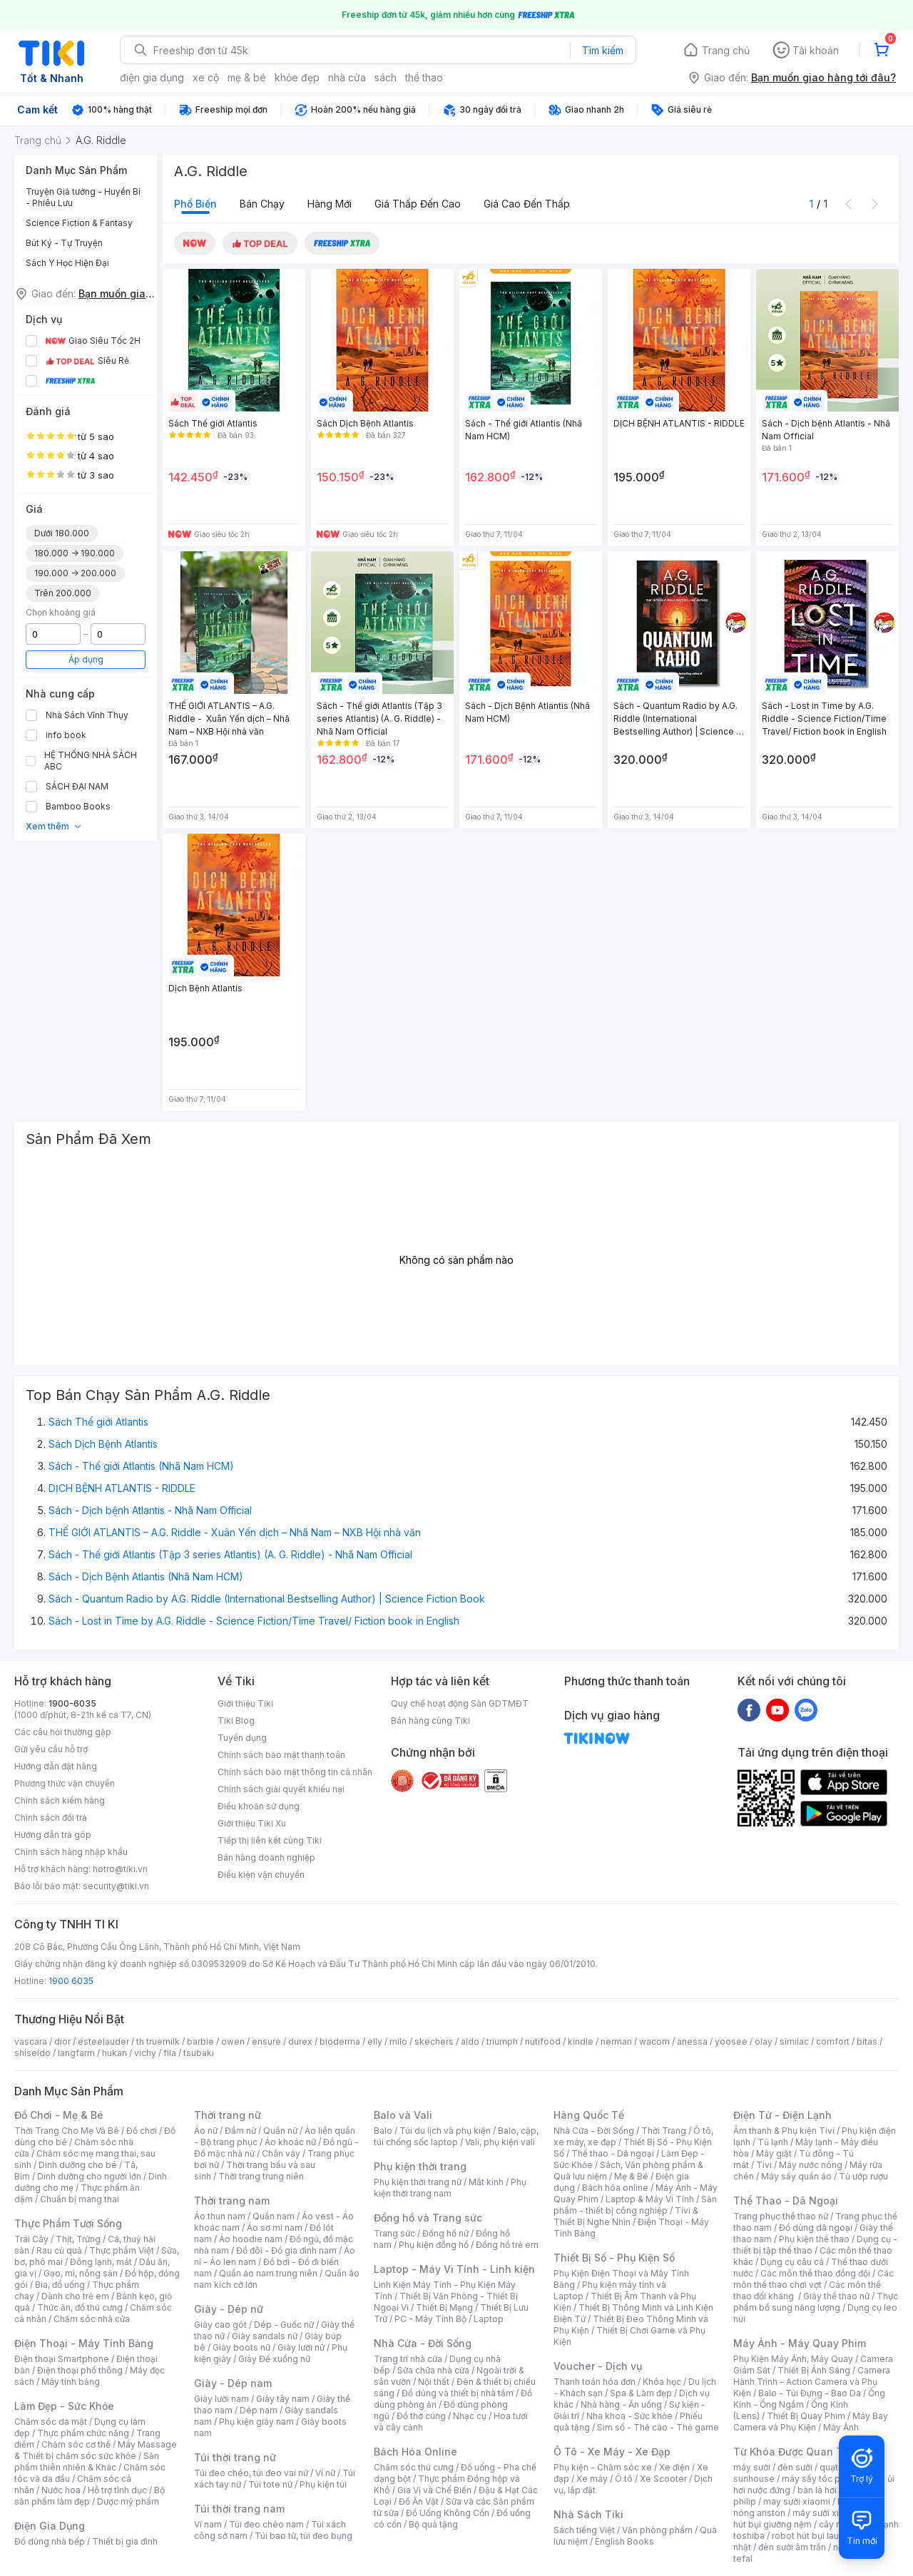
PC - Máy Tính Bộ (430, 2319)
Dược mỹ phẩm (128, 2501)
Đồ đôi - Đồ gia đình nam (286, 2250)
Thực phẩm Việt (121, 2250)
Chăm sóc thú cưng (414, 2467)
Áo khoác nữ (290, 2142)
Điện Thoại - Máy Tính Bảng (83, 2343)
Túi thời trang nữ (235, 2457)
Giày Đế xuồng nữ (274, 2358)
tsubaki (198, 2053)
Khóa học (662, 2381)
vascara (30, 2041)
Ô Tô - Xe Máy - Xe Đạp (612, 2451)
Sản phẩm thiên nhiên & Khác (86, 2461)
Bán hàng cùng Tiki (430, 1720)
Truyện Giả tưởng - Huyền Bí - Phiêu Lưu (83, 197)
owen (233, 2041)
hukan (114, 2053)
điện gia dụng (152, 77)
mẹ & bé (247, 77)
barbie (200, 2041)
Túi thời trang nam (239, 2509)
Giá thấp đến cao (417, 204)
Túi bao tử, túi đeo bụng (303, 2535)
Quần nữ (280, 2130)
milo (398, 2041)
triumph (502, 2041)
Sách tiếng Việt (584, 2530)
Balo (383, 2130)
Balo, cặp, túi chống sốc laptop (456, 2136)
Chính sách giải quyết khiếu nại (281, 1789)
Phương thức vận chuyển (64, 1783)
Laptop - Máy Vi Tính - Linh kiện (454, 2269)
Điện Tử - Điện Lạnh (782, 2115)
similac (794, 2041)
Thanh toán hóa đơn (595, 2381)
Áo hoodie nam (250, 2239)
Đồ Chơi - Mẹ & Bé (58, 2115)
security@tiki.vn (116, 1886)
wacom (654, 2041)
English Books (624, 2541)
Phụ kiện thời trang (420, 2166)
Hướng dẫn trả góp (52, 1834)
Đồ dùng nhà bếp (49, 2541)
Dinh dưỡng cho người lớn (89, 2176)
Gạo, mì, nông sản (81, 2273)
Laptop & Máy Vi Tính (650, 2199)
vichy (145, 2053)
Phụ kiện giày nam (256, 2421)
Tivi (764, 2165)
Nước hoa (61, 2490)
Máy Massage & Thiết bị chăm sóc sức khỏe (95, 2450)
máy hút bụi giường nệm (808, 2519)
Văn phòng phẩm (657, 2530)
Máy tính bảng (70, 2381)
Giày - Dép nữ (228, 2309)
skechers (434, 2041)
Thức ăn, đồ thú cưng (80, 2307)
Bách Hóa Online (415, 2451)
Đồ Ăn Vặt (419, 2501)
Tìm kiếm (602, 50)
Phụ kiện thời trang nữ (417, 2182)
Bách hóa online (615, 2187)
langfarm (76, 2053)
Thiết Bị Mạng (444, 2307)
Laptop (489, 2319)
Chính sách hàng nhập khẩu (71, 1851)
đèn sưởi (794, 2467)
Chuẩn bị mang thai (79, 2199)
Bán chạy (262, 204)
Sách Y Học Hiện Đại (67, 262)
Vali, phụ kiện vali (500, 2142)
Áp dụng (85, 659)
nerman (616, 2041)
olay (763, 2041)
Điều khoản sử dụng (259, 1806)
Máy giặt (774, 2153)
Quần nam (274, 2216)
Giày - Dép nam (233, 2383)
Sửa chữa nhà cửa (433, 2370)
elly (374, 2041)
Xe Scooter (663, 2478)
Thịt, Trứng (78, 2239)
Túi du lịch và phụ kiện (445, 2130)
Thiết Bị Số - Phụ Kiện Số (614, 2258)
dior (62, 2041)
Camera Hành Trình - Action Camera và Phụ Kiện (811, 2381)
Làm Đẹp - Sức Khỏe (64, 2406)
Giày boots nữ (241, 2347)
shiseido (32, 2053)
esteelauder (103, 2041)
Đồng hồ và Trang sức (428, 2218)
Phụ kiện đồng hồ (434, 2244)
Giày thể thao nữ (836, 2296)
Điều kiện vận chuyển (261, 1874)
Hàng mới (329, 204)
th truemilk (158, 2041)
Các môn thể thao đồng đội (815, 2273)
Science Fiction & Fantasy (79, 223)
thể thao (424, 77)
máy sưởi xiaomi (826, 2513)
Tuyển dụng (242, 1737)
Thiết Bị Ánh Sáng (813, 2370)
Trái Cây (31, 2239)
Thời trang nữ (227, 2115)
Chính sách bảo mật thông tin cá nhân (295, 1772)
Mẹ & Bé (631, 2176)
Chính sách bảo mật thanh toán (281, 1754)
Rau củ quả (59, 2250)
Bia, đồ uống (60, 2284)
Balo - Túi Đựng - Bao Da (809, 2393)
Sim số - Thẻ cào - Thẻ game (658, 2427)
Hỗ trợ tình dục (117, 2490)
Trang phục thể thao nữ (780, 2216)
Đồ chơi (141, 2130)
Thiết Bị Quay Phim (806, 2416)
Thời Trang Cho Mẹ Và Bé (66, 2130)
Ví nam (208, 2524)
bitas (867, 2041)
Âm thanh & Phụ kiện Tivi (784, 2130)
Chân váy (281, 2153)
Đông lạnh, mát (101, 2261)
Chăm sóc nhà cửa (91, 2319)
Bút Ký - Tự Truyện (64, 242)
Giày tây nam (283, 2398)
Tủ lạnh (773, 2142)
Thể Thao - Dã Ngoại (785, 2200)
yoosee (731, 2041)
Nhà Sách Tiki (588, 2514)
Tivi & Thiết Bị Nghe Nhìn (626, 2216)
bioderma (340, 2041)
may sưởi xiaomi (796, 2501)
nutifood (543, 2041)
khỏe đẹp (297, 77)
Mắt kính (486, 2182)
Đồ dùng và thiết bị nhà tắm (458, 2393)
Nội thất (433, 2381)
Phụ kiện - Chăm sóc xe (603, 2467)
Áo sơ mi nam (274, 2227)
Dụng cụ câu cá (792, 2261)
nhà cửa (347, 77)
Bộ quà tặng (433, 2524)
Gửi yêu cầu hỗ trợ (51, 1749)
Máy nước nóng (810, 2165)
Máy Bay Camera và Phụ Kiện (810, 2422)
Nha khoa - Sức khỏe (629, 2416)
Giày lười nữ (301, 2347)
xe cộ (206, 77)
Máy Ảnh (841, 2427)
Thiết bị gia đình (125, 2541)
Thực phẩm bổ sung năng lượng (815, 2302)
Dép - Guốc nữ (284, 2324)
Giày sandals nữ (264, 2336)
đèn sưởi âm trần (792, 2547)
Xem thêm (54, 826)
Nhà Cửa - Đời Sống (422, 2343)
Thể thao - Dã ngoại (612, 2153)
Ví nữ (325, 2473)
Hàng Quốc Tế (589, 2115)
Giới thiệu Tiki (245, 1703)
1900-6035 (72, 1703)
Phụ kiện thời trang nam (450, 2188)
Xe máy (592, 2478)
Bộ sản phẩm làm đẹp (89, 2496)
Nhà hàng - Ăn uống (621, 2404)
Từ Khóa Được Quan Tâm (795, 2451)
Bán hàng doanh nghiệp (266, 1857)
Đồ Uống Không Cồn (447, 2513)
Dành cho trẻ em (75, 2296)
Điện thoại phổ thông (80, 2370)
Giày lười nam (221, 2398)
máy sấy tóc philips (822, 2478)
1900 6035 (71, 1981)
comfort (833, 2041)
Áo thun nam (219, 2216)
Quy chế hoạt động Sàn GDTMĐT (460, 1703)
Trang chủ (726, 50)
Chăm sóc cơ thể (76, 2444)
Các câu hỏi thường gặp (62, 1732)
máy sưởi (751, 2467)
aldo (470, 2041)
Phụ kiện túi (323, 2484)
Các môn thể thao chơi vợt (813, 2279)
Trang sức (394, 2233)
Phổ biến (195, 204)
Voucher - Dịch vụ (598, 2366)
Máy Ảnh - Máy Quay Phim (799, 2343)
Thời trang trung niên (261, 2176)
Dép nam (258, 2410)
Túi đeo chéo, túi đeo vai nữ (251, 2473)
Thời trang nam (232, 2200)
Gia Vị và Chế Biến (434, 2490)
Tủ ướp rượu (863, 2176)
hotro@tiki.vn (120, 1869)
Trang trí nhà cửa (408, 2358)
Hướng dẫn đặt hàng (55, 1766)
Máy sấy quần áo (796, 2176)
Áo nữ (206, 2130)
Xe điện (674, 2467)
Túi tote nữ (270, 2484)
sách (385, 77)
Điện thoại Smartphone (61, 2358)
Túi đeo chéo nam (266, 2524)
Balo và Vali (403, 2115)
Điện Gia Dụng (49, 2526)
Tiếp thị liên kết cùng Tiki (270, 1840)
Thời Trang (663, 2130)
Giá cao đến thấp (527, 204)
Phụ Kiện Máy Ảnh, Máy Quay (793, 2358)
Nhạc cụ (469, 2416)
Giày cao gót (220, 2324)
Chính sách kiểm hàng (59, 1800)
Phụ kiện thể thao (814, 2239)
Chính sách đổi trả (50, 1817)
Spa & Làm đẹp (641, 2393)
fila (169, 2053)
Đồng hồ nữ (445, 2233)
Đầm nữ (240, 2130)
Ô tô (624, 2478)
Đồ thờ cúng (421, 2416)
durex (300, 2041)
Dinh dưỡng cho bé (78, 2165)
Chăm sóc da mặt (50, 2421)
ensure (266, 2041)
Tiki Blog (236, 1720)
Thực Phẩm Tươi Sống (68, 2223)
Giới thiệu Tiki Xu (252, 1823)
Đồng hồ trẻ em (507, 2244)
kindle (580, 2041)
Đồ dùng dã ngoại (815, 2227)
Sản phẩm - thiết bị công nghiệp (635, 2205)
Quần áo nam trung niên (268, 2273)
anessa (692, 2041)
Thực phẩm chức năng (83, 2433)
